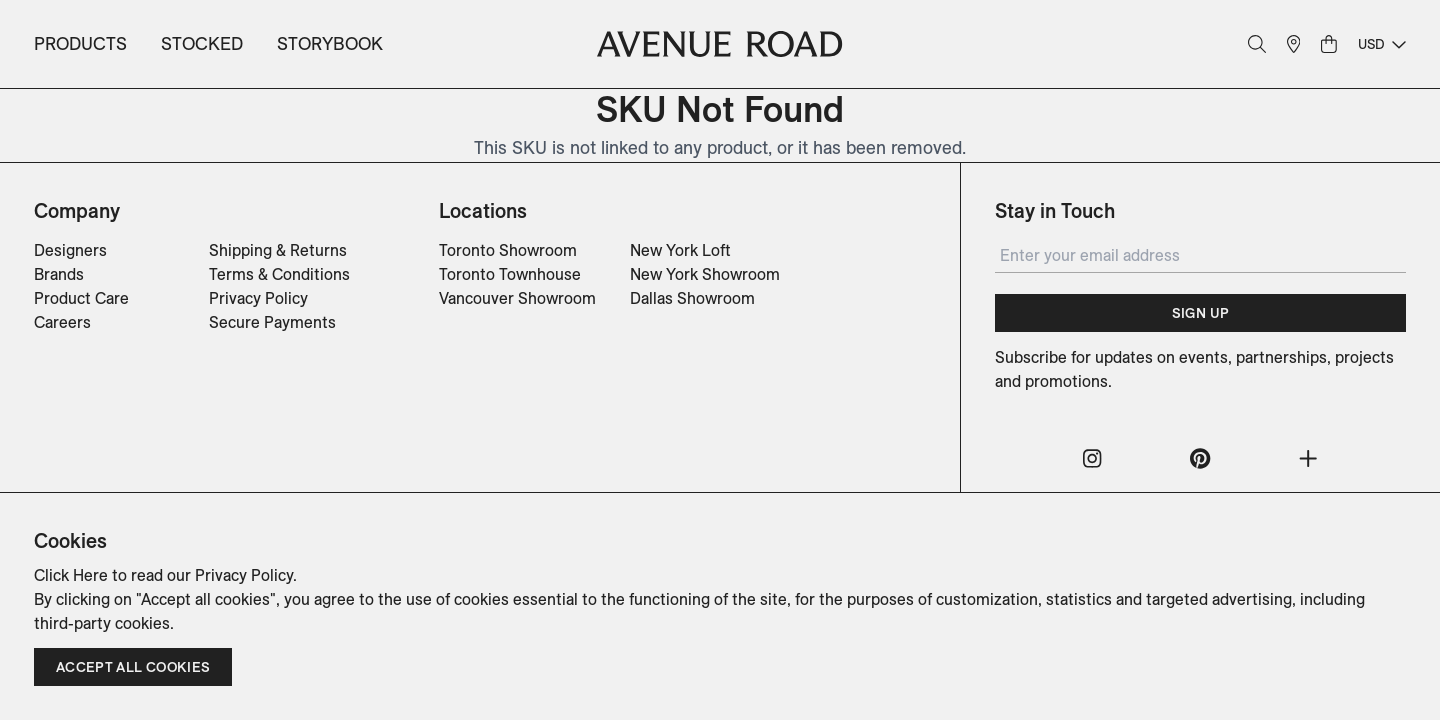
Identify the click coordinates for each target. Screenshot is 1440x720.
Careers (62, 322)
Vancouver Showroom (517, 298)
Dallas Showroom (692, 298)
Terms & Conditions (279, 274)
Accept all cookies (133, 667)
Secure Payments (272, 322)
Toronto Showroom (508, 250)
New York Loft (680, 250)
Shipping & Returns (278, 250)
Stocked (202, 43)
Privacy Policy (258, 298)
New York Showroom (705, 274)
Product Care (81, 298)
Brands (59, 274)
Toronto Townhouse (510, 274)
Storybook (330, 43)
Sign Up (1200, 313)
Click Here (71, 575)
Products (80, 43)
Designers (70, 250)
